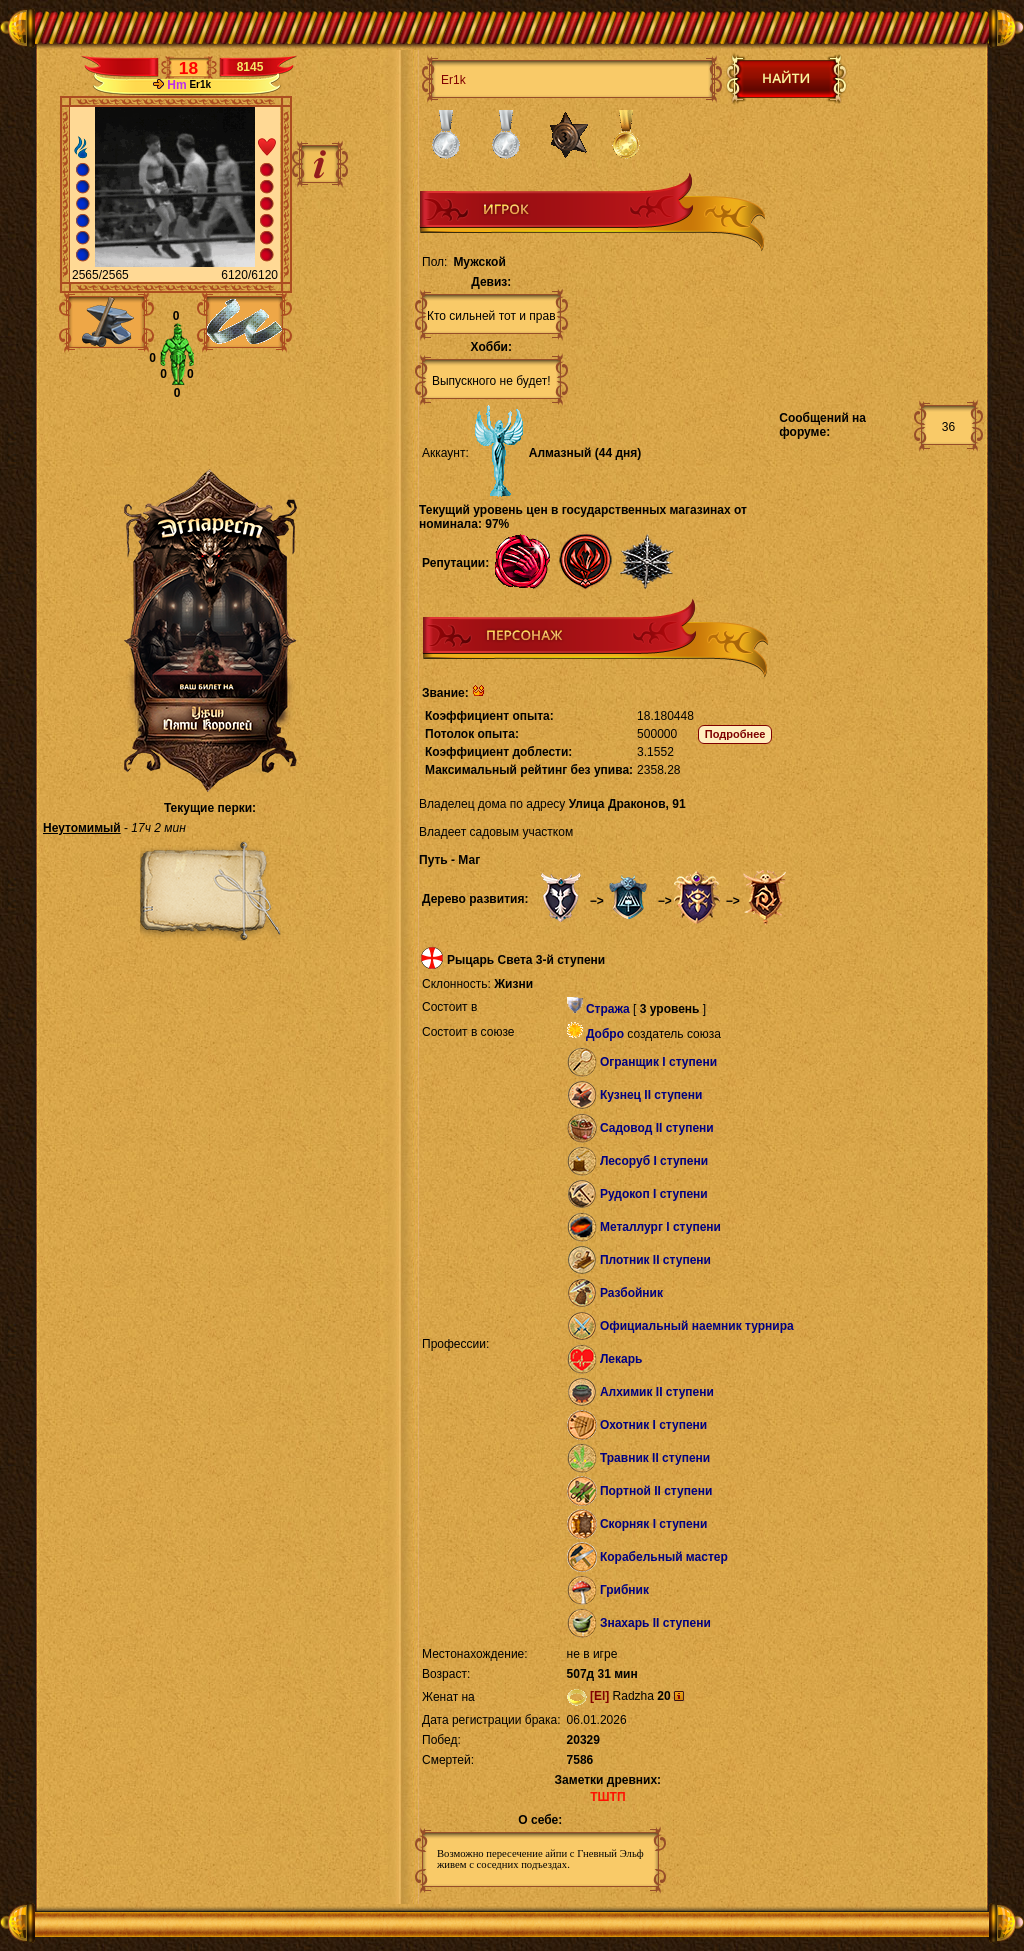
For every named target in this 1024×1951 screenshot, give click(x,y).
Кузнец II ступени (651, 1095)
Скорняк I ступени (654, 1524)
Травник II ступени (655, 1458)
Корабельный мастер (664, 1557)
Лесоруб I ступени (654, 1161)
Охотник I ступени (653, 1425)
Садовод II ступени (657, 1128)
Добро (605, 1034)
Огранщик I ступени (658, 1062)
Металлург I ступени (660, 1227)
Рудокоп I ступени (654, 1194)
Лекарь (621, 1359)
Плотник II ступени (655, 1260)
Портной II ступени (656, 1491)
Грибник (624, 1590)
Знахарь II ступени (655, 1623)
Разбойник (631, 1293)
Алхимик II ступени (657, 1392)
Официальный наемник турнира (697, 1326)
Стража (608, 1009)
